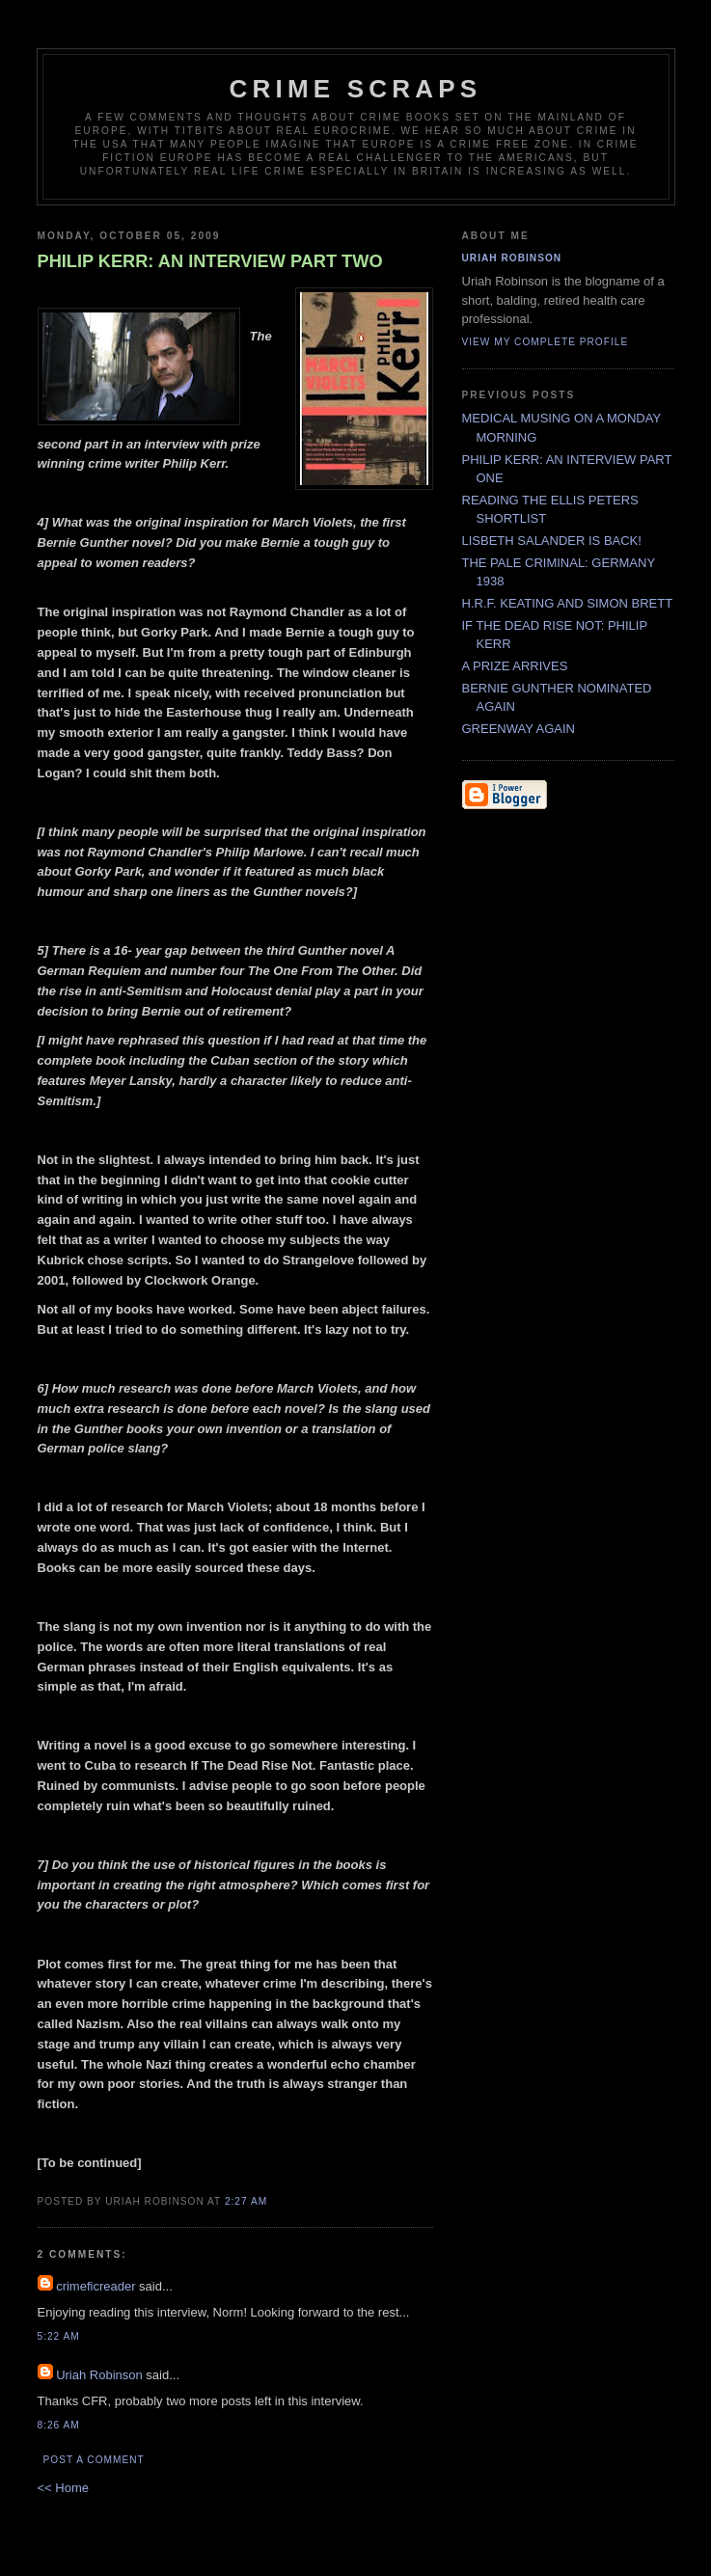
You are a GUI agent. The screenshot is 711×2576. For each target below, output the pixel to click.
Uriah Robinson (99, 2375)
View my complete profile (545, 342)
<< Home (63, 2488)
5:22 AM (59, 2336)
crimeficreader (95, 2286)
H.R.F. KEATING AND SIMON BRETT (567, 603)
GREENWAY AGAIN (519, 728)
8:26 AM (59, 2425)
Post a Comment (94, 2459)
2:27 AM (246, 2201)
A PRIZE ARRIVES (515, 666)
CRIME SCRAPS (356, 88)
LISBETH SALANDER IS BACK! (552, 540)
